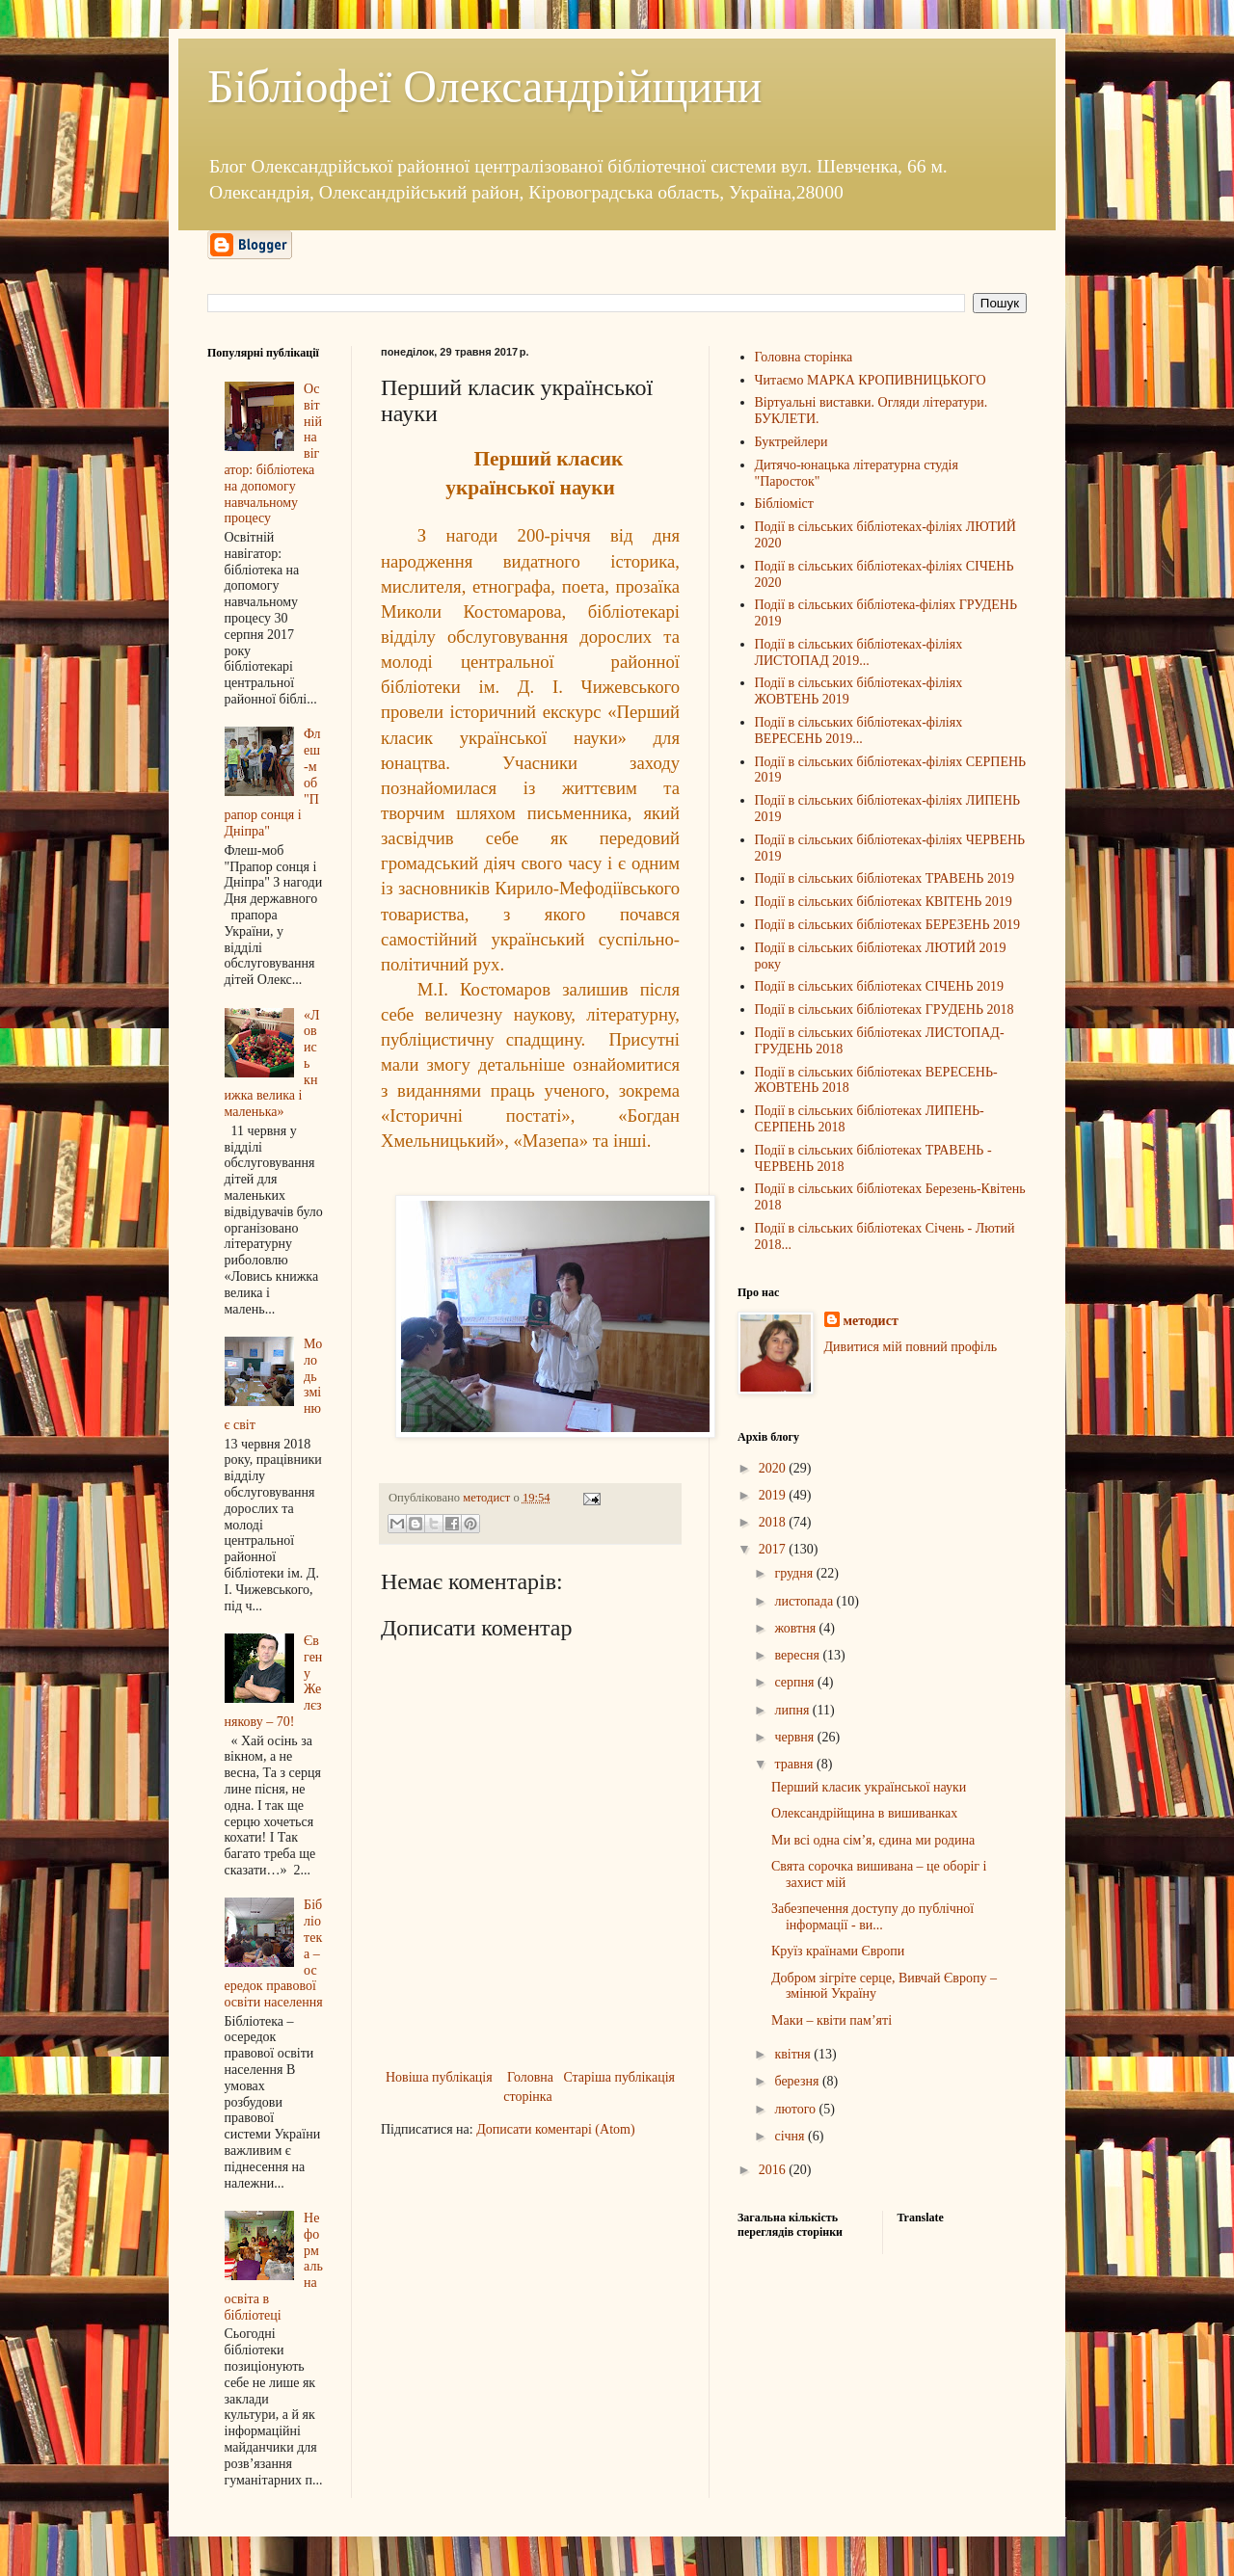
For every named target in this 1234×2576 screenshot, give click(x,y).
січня (791, 2136)
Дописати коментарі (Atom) (555, 2129)
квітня (794, 2054)
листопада (805, 1601)
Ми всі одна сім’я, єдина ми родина (873, 1840)
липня (793, 1710)
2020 (774, 1468)
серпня (796, 1682)
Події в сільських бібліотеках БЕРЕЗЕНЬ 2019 (888, 924)
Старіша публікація (619, 2077)
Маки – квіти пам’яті (831, 2020)
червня (795, 1737)
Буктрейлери (791, 442)
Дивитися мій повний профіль (911, 1347)
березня (798, 2081)
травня (795, 1764)
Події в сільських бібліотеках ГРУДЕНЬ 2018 (884, 1009)
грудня (795, 1573)
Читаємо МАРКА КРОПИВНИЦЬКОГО (870, 380)
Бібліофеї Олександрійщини (485, 86)
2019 (774, 1495)
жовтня (796, 1628)
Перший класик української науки (868, 1787)
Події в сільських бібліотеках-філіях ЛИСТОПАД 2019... (859, 652)
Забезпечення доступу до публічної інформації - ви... (872, 1916)
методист (871, 1321)
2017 (774, 1549)
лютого (796, 2109)
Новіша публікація (439, 2077)
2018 (774, 1522)
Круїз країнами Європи (837, 1951)
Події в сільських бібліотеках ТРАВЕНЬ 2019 (884, 878)
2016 (774, 2170)
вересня (798, 1655)
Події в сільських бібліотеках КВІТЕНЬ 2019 (883, 901)
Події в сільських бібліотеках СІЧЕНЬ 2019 (880, 986)
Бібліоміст (784, 503)
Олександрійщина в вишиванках (864, 1813)
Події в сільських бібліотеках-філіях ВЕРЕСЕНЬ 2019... (859, 730)
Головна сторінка (528, 2087)
